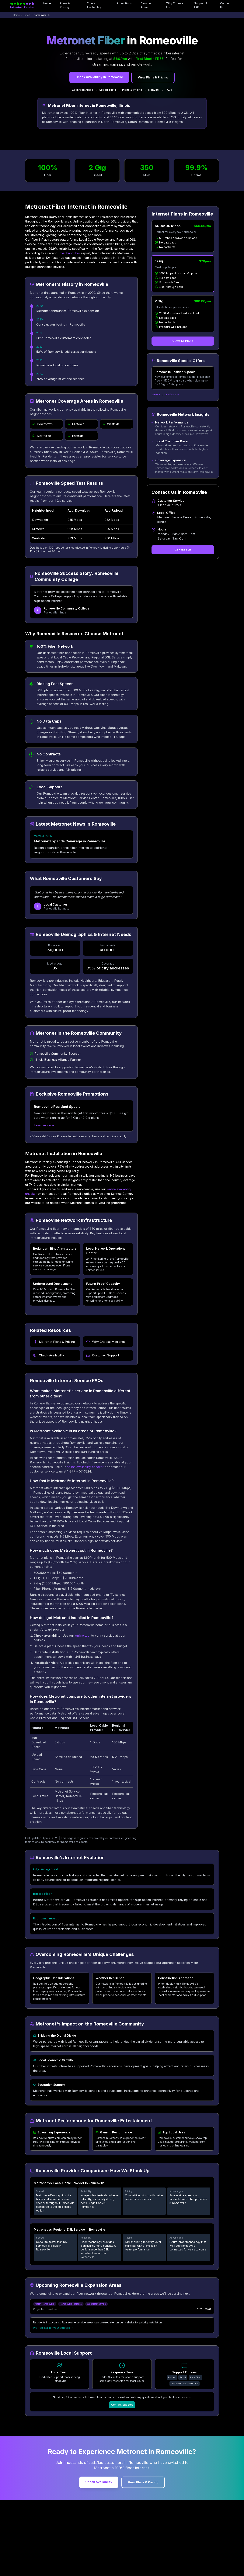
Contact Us (225, 5)
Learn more (44, 1125)
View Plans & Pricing (153, 77)
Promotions (124, 3)
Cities (27, 15)
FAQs (169, 89)
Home (47, 3)
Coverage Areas (82, 89)
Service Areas (146, 5)
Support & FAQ (200, 5)
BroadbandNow (69, 253)
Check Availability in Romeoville (99, 77)
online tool (82, 1635)
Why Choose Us (174, 5)
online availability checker (85, 1467)
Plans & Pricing (65, 5)
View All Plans (182, 341)
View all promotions (165, 394)
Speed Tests (107, 89)
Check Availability (94, 5)
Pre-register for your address (53, 2327)
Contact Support (122, 2404)
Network (153, 89)
